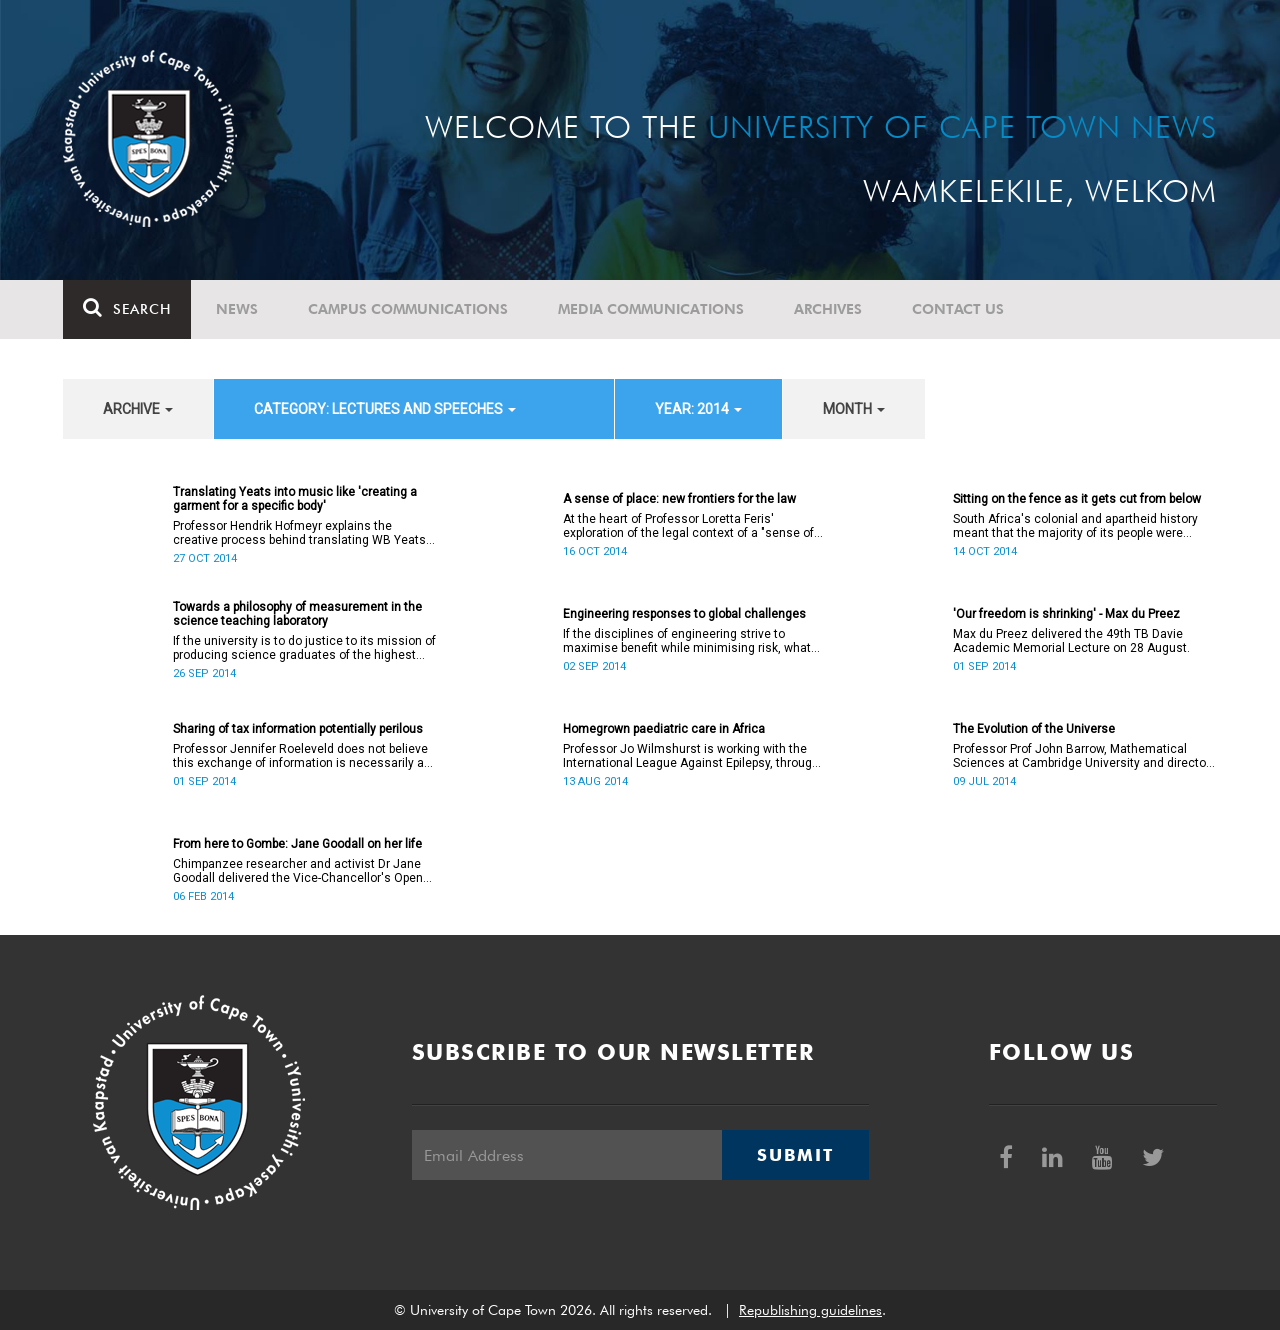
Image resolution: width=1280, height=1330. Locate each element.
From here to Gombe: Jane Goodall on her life (297, 844)
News (237, 309)
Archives (828, 309)
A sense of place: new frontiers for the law (679, 499)
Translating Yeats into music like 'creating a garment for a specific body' (295, 499)
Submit (795, 1155)
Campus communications (408, 309)
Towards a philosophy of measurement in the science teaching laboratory (297, 614)
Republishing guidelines (810, 1310)
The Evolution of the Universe (1034, 729)
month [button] (854, 409)
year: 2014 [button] (698, 409)
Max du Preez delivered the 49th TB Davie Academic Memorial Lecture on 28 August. (1071, 641)
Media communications (651, 309)
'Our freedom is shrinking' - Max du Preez (1066, 614)
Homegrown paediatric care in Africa (664, 729)
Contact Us (958, 309)
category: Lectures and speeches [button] (385, 409)
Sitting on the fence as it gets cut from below (1077, 499)
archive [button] (138, 409)
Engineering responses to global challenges (684, 614)
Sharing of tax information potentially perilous (298, 729)
